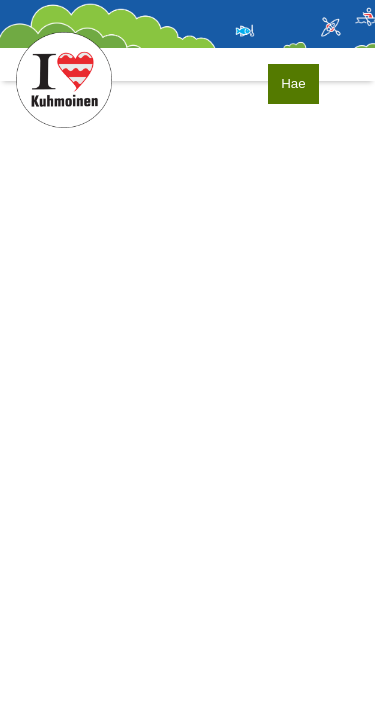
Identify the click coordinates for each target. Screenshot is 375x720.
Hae (293, 83)
